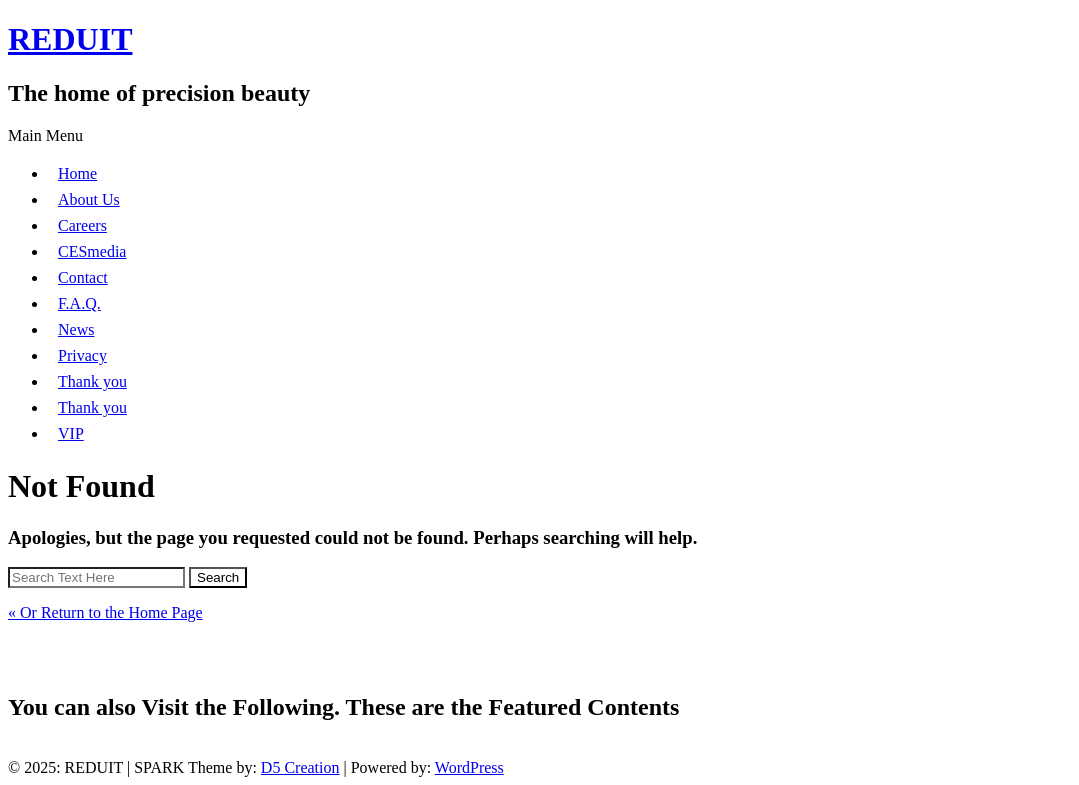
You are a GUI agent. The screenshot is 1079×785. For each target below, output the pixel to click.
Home (77, 173)
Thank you (92, 381)
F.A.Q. (79, 303)
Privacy (82, 355)
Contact (83, 277)
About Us (89, 199)
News (76, 329)
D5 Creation (300, 767)
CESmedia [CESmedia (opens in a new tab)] (92, 251)
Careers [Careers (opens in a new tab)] (82, 225)
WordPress (469, 767)
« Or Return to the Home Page (105, 612)
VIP (71, 433)
